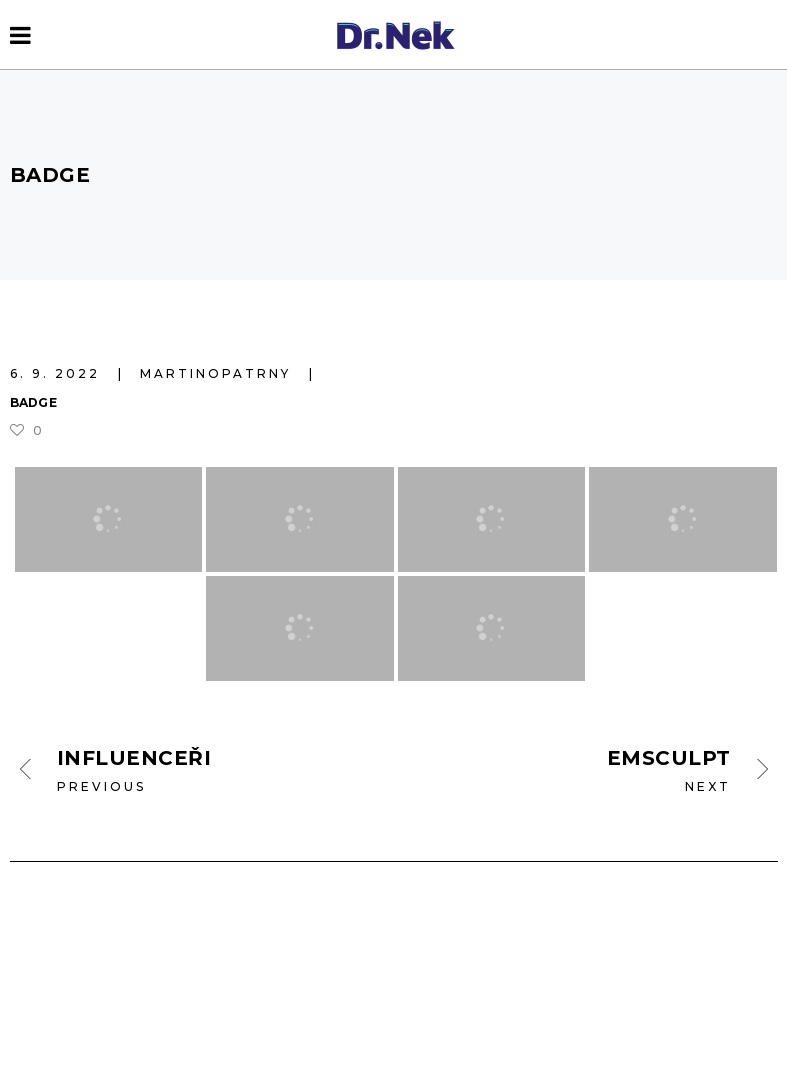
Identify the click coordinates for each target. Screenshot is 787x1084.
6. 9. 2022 (58, 373)
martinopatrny (218, 373)
